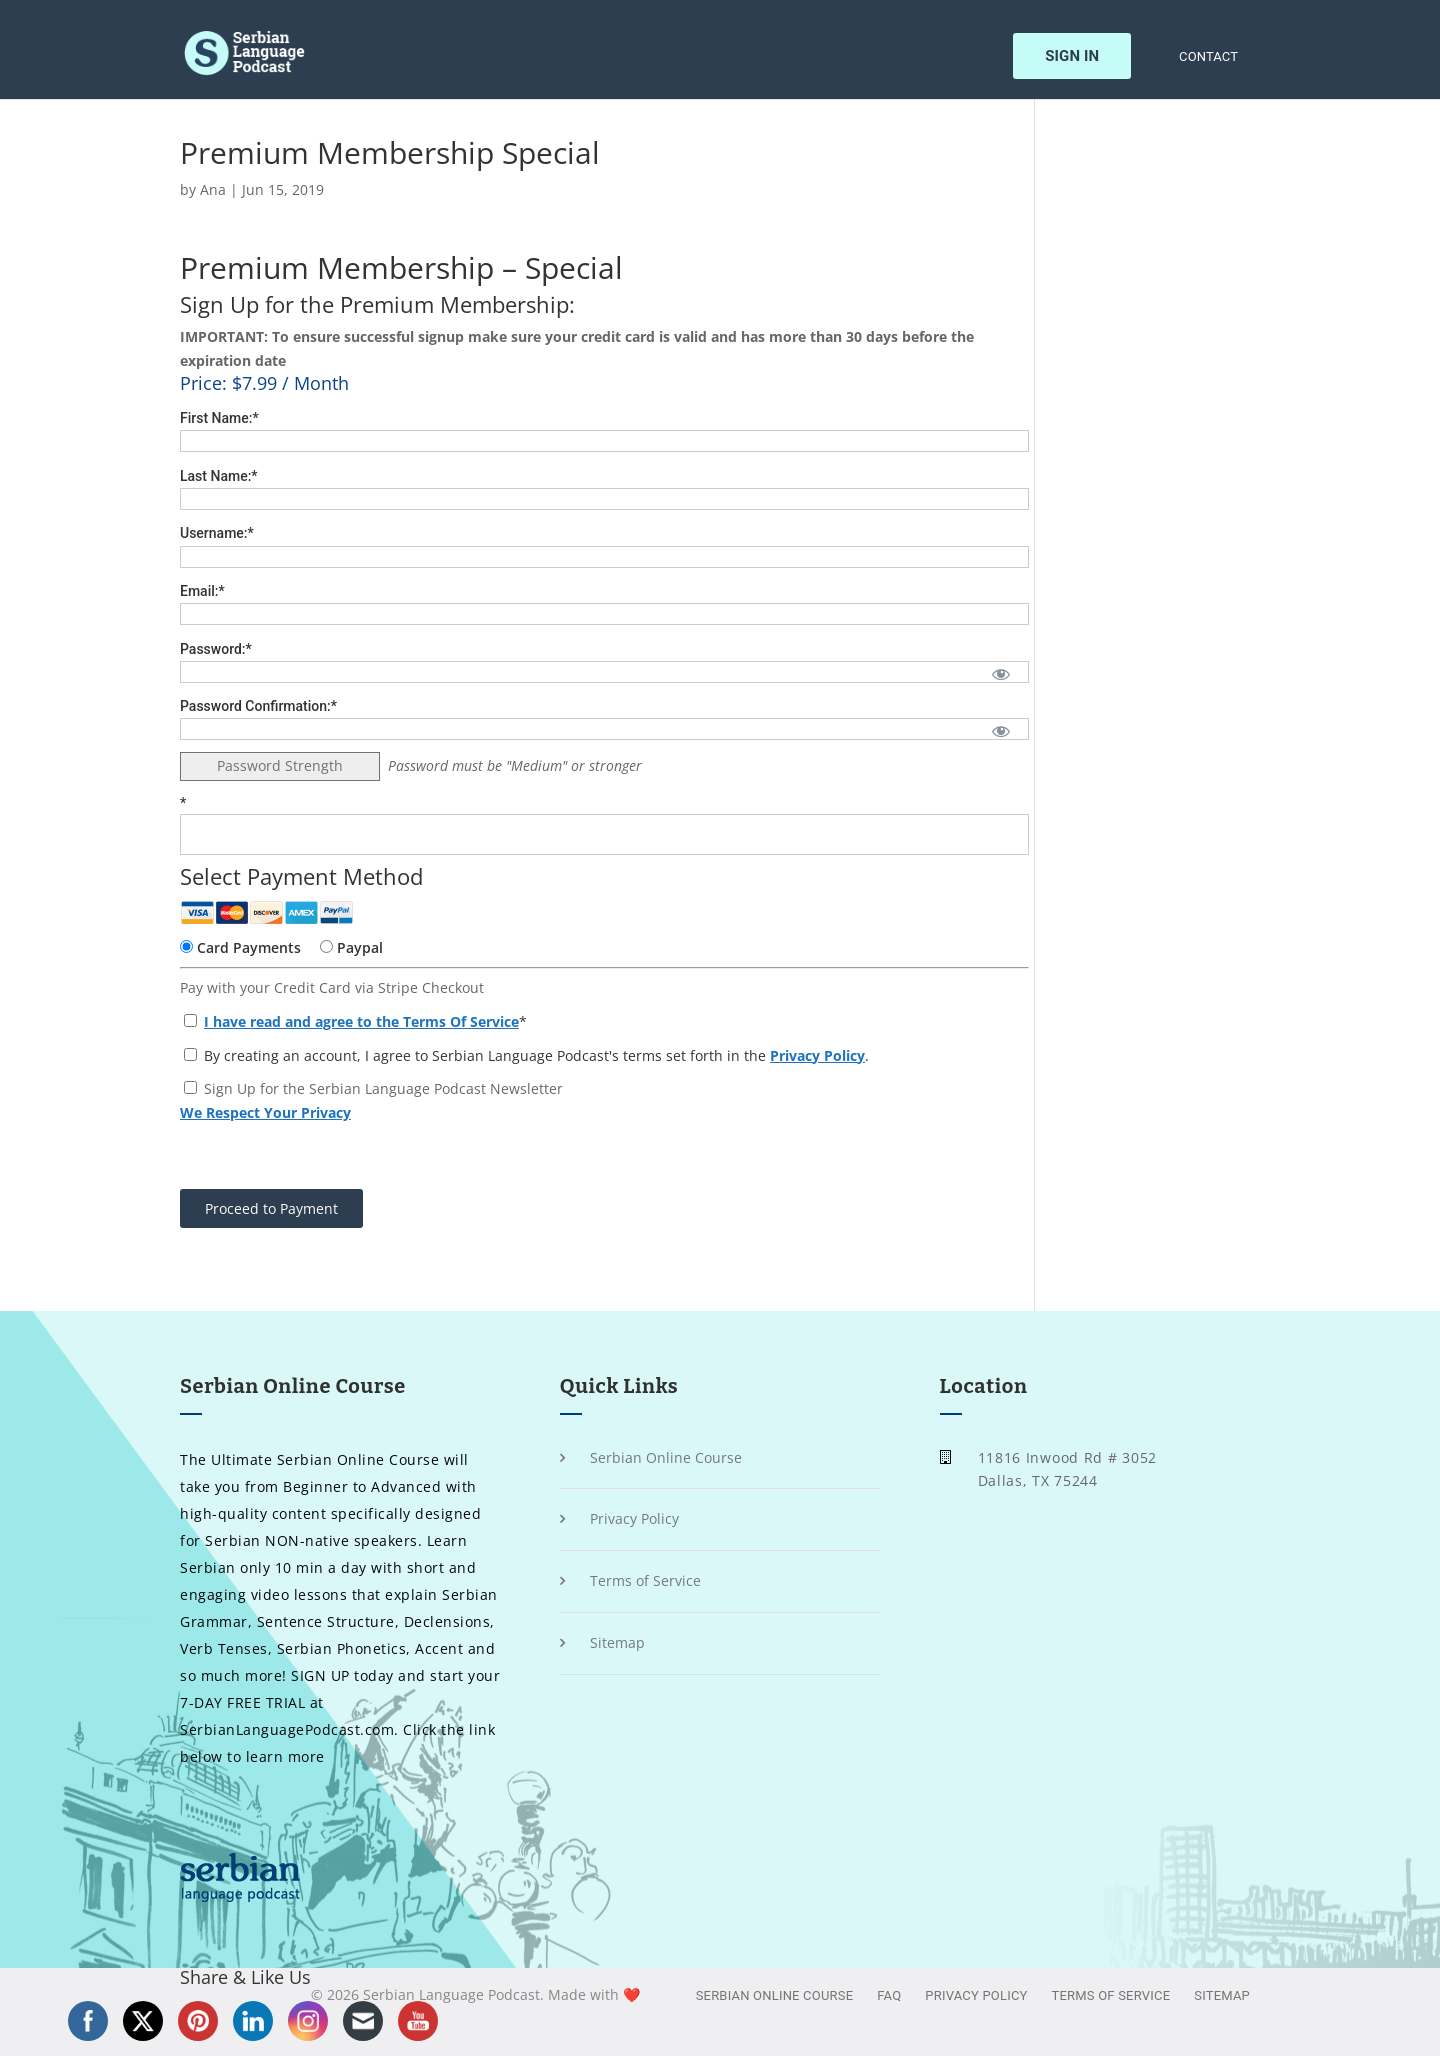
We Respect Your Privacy (265, 1112)
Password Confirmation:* (258, 706)
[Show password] (1000, 673)
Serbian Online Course (666, 1457)
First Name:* (219, 418)
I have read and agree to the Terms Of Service (361, 1021)
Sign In (1072, 56)
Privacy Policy (817, 1055)
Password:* (216, 649)
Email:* (202, 591)
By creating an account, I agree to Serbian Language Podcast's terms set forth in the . (526, 1055)
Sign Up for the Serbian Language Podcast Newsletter (383, 1088)
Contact (1208, 57)
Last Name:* (219, 476)
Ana (213, 189)
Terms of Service (645, 1580)
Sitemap (617, 1642)
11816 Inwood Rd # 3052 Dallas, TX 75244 (1067, 1469)
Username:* (217, 533)
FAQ (889, 1995)
